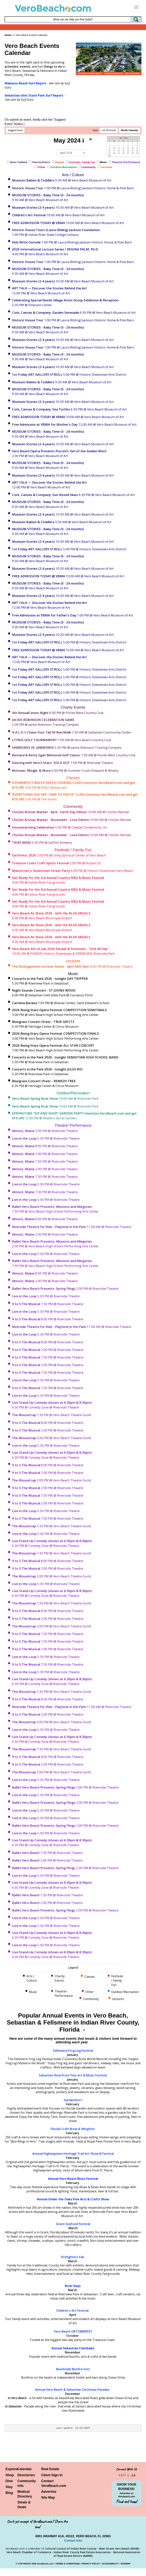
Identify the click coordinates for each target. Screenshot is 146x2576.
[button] (82, 57)
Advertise (48, 2492)
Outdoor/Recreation (64, 167)
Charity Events (41, 162)
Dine (9, 2481)
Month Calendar (129, 130)
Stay (9, 2487)
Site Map (48, 2497)
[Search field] (73, 19)
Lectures (107, 167)
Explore (12, 2469)
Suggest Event (15, 130)
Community (88, 167)
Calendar (24, 2469)
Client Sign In (52, 2475)
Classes (59, 162)
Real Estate (50, 2469)
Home (8, 35)
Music (103, 162)
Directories (26, 2475)
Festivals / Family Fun (82, 162)
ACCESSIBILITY (110, 2564)
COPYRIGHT (24, 2564)
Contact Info (73, 2540)
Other (42, 167)
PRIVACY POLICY (91, 2564)
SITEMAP (125, 2564)
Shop (10, 2475)
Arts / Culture (18, 162)
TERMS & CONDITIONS (68, 2564)
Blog (9, 2493)
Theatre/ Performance (126, 162)
